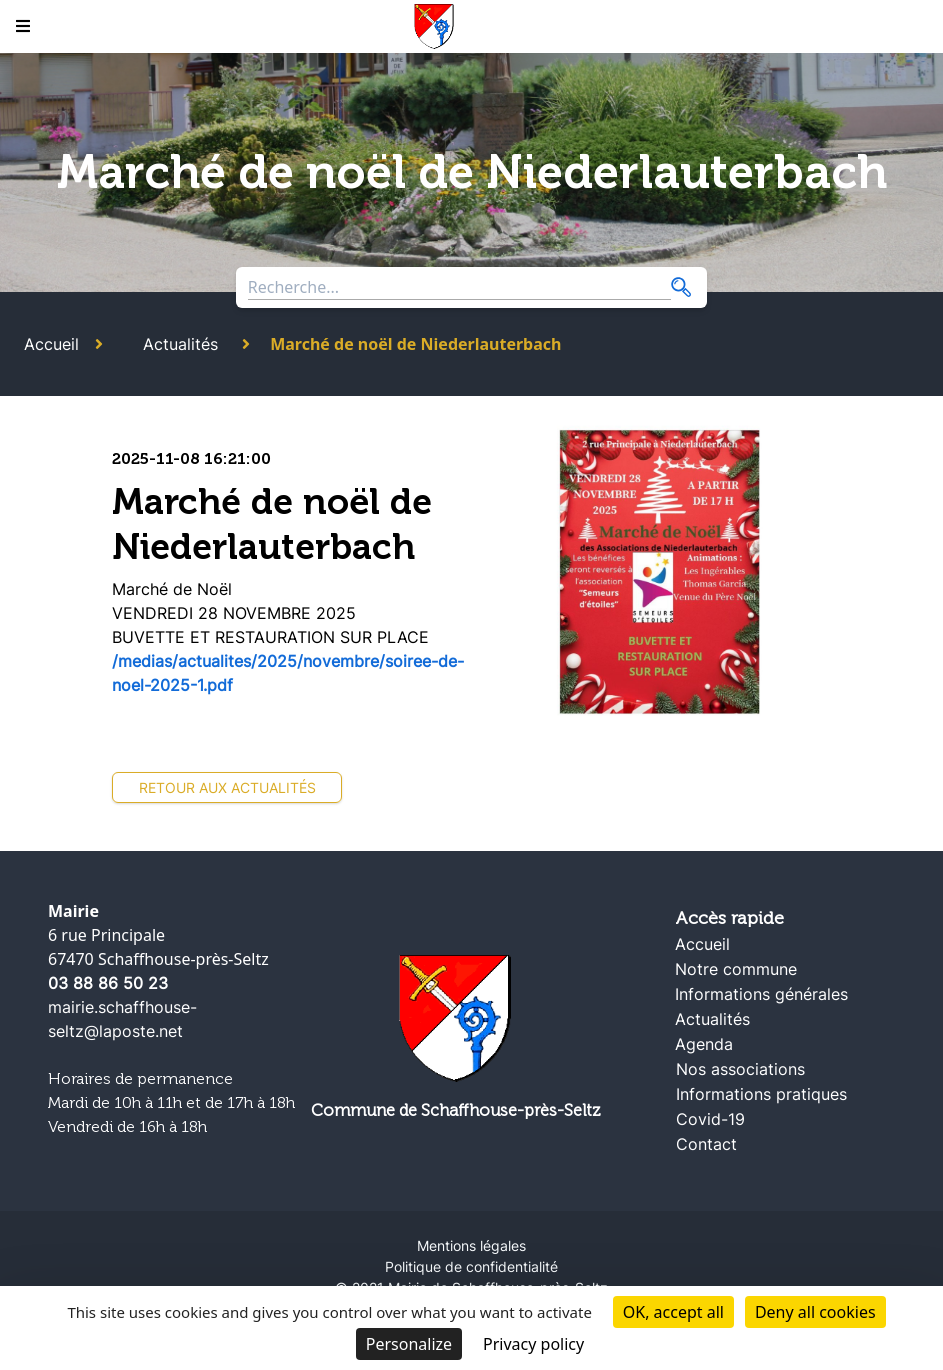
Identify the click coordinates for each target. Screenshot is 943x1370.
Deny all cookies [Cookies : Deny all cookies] (815, 1312)
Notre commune (736, 969)
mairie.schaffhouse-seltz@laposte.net (122, 1019)
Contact (706, 1144)
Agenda (704, 1044)
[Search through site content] (460, 287)
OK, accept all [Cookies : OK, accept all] (673, 1312)
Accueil (51, 344)
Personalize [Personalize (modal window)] (409, 1344)
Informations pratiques (761, 1094)
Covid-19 (710, 1119)
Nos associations (740, 1069)
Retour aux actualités (227, 787)
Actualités (180, 344)
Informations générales (761, 994)
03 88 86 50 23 (108, 983)
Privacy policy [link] (533, 1344)
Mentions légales (471, 1245)
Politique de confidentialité (471, 1266)
